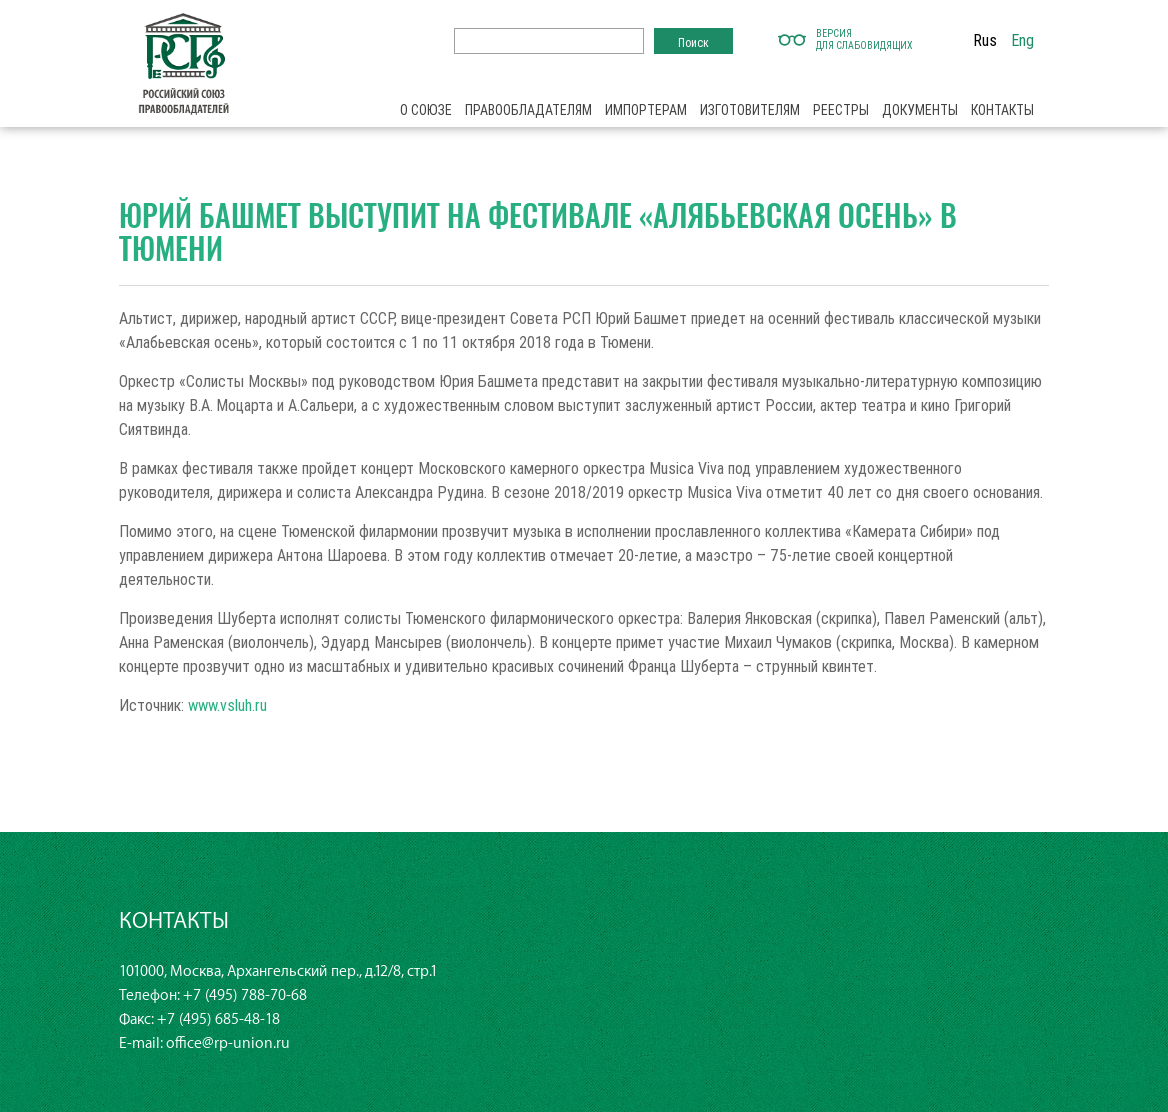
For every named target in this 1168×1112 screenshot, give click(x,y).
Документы (920, 110)
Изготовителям (750, 110)
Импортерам (646, 110)
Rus (985, 40)
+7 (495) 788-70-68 (245, 995)
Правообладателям (528, 110)
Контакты (1002, 110)
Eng (1022, 40)
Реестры (841, 110)
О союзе (426, 110)
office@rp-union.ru (228, 1043)
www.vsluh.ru (227, 705)
